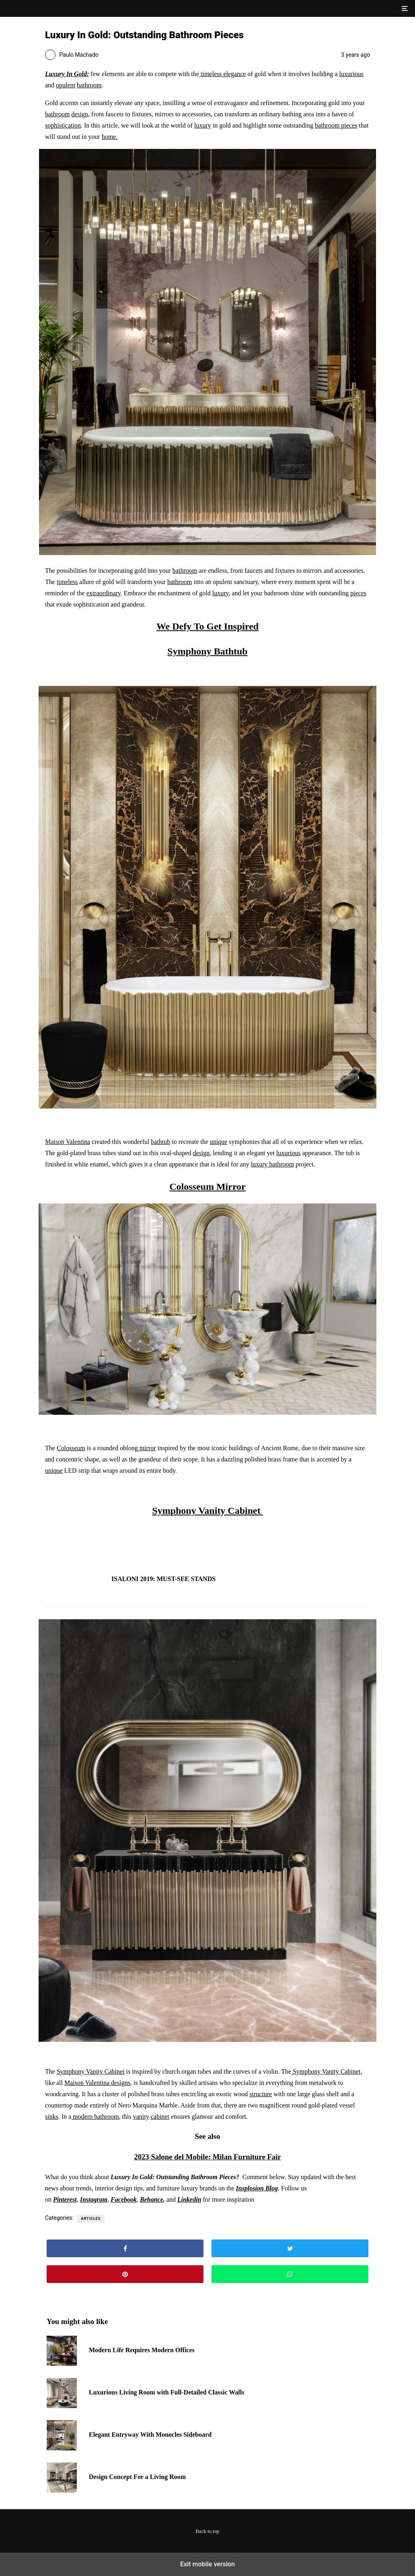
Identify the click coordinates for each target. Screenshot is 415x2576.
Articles (91, 2219)
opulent (65, 85)
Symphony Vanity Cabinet (207, 1510)
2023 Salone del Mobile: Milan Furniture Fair (207, 2157)
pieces (358, 593)
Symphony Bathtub (207, 651)
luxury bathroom (272, 1164)
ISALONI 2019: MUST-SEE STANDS (163, 1578)
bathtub (160, 1141)
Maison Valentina (67, 1141)
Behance (151, 2199)
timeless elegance (222, 73)
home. (110, 136)
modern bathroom (95, 2116)
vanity (141, 2116)
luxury (202, 125)
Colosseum (71, 1448)
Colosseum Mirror (207, 1186)
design (79, 114)
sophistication (63, 125)
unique (219, 1141)
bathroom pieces (336, 125)
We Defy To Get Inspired (207, 626)
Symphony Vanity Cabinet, (326, 2071)
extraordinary (103, 593)
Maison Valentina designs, (98, 2082)
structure (260, 2094)
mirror (147, 1448)
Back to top (208, 2531)
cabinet (160, 2116)
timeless (67, 581)
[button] (404, 8)
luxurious (351, 73)
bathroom (89, 85)
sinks (51, 2116)
